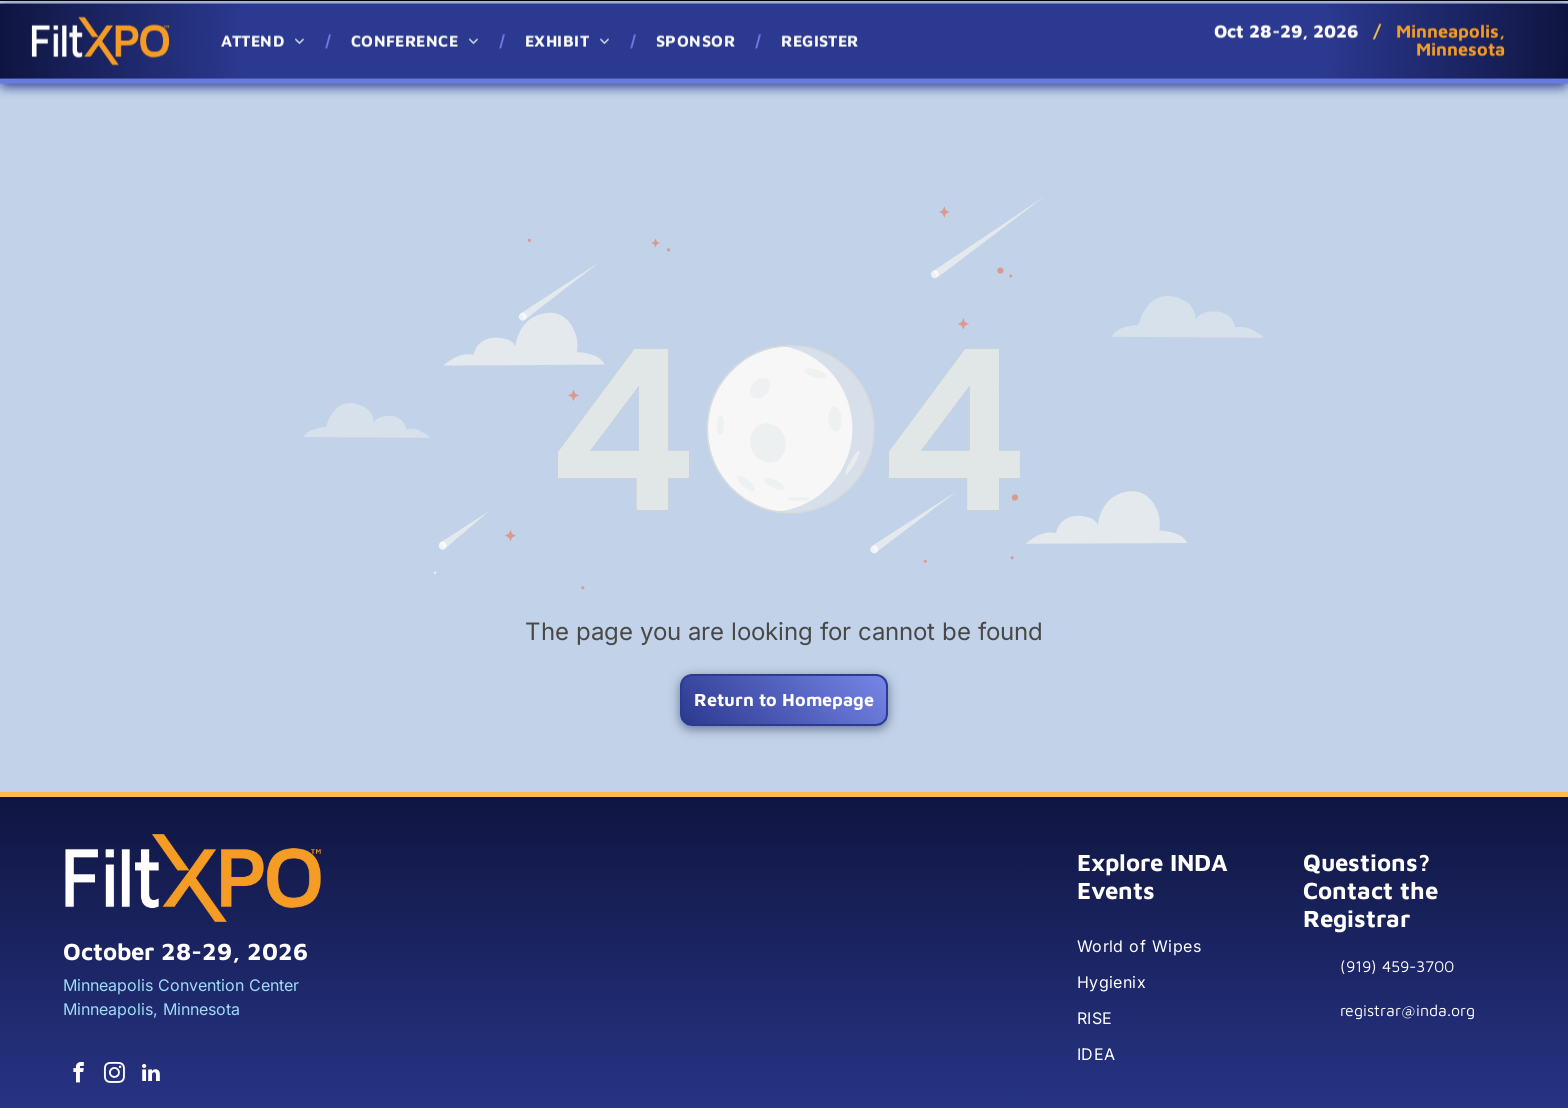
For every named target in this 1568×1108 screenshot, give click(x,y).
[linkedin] (143, 1023)
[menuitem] (265, 37)
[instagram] (110, 1023)
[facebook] (77, 1023)
